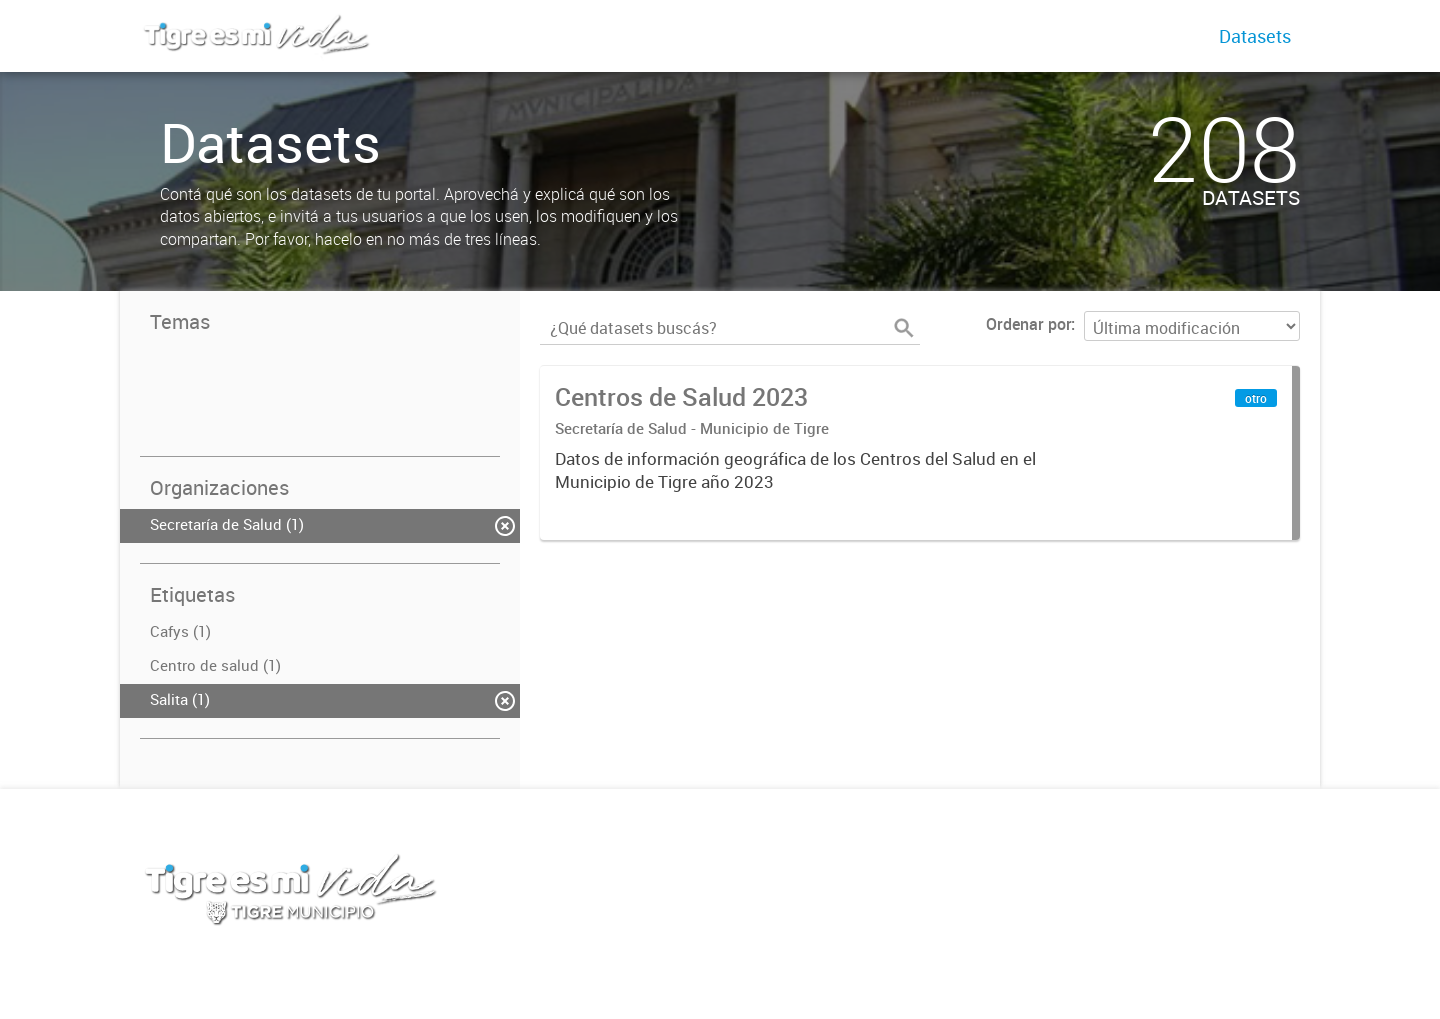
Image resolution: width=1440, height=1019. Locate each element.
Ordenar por (1028, 324)
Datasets (1255, 36)
